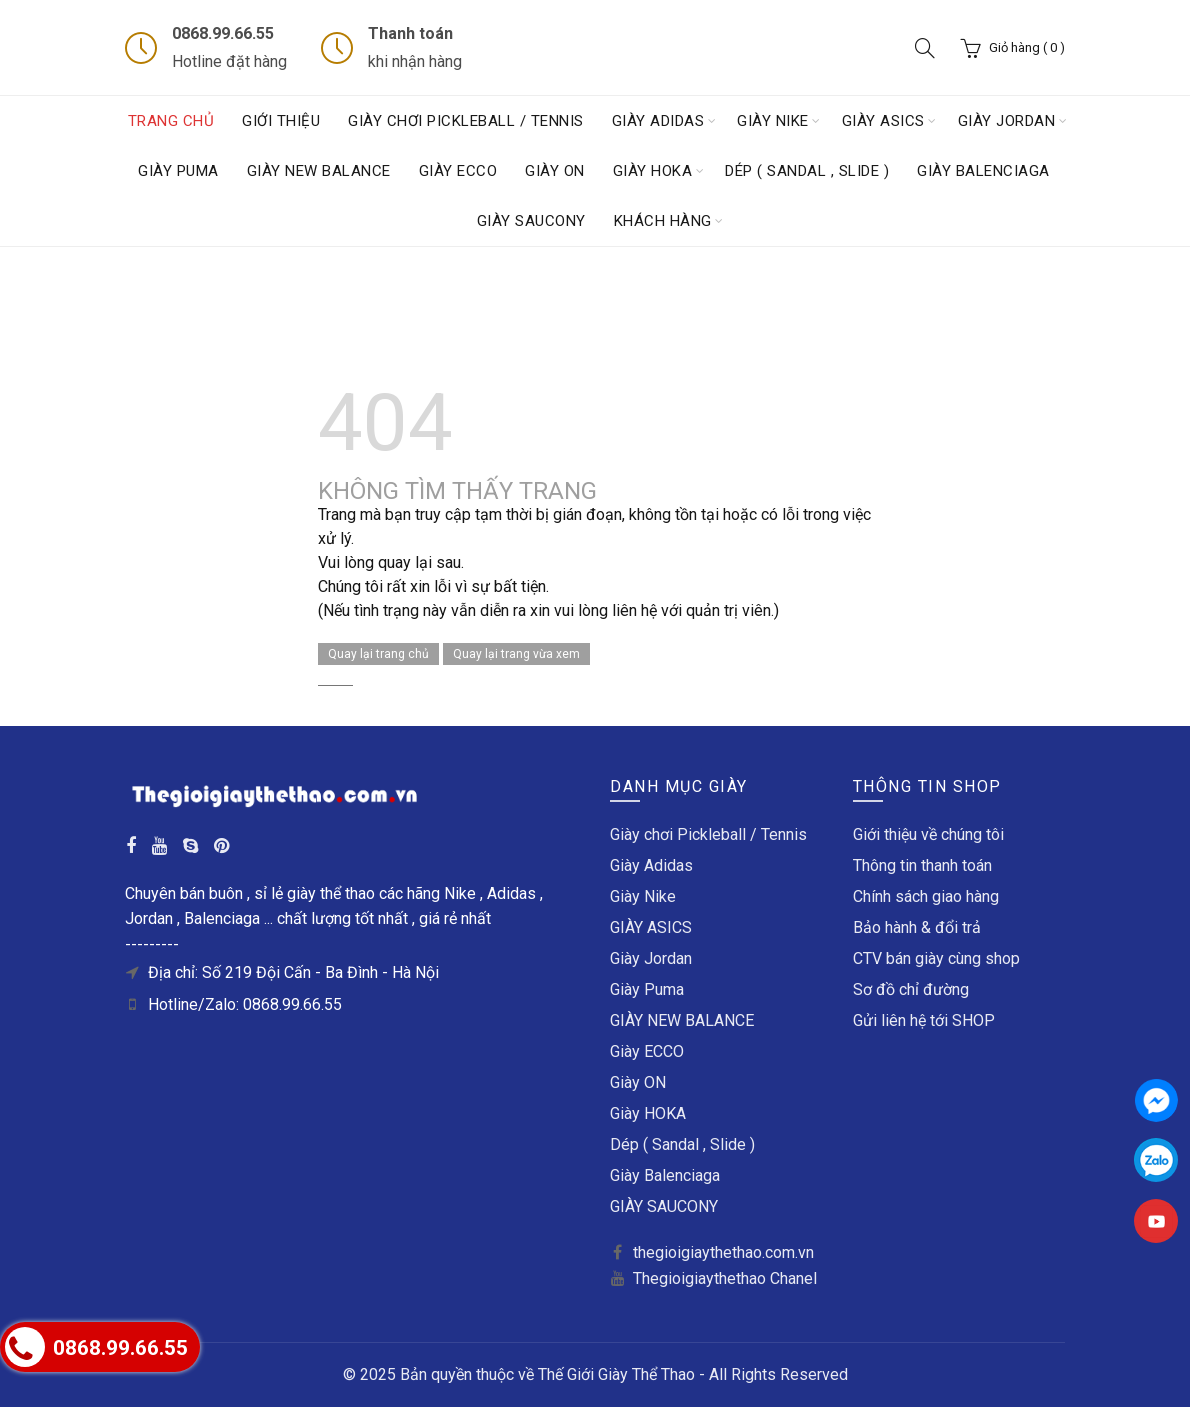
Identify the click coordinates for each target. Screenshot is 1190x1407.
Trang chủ (171, 121)
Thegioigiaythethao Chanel (725, 1278)
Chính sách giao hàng (926, 896)
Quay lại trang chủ (378, 654)
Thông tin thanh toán (922, 865)
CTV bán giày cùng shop (936, 958)
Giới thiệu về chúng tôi (928, 834)
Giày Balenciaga (983, 171)
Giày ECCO (458, 171)
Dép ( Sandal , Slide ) (807, 171)
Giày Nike (773, 121)
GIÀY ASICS (883, 121)
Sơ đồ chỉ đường (911, 989)
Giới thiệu (281, 121)
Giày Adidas (658, 121)
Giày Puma (178, 171)
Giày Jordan (1007, 121)
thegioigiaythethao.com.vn (723, 1252)
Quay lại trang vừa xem (516, 654)
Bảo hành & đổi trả (917, 927)
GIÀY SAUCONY (531, 221)
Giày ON (555, 171)
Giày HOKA (653, 171)
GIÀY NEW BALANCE (319, 171)
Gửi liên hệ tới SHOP (924, 1020)
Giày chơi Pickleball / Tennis (466, 121)
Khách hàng (663, 221)
